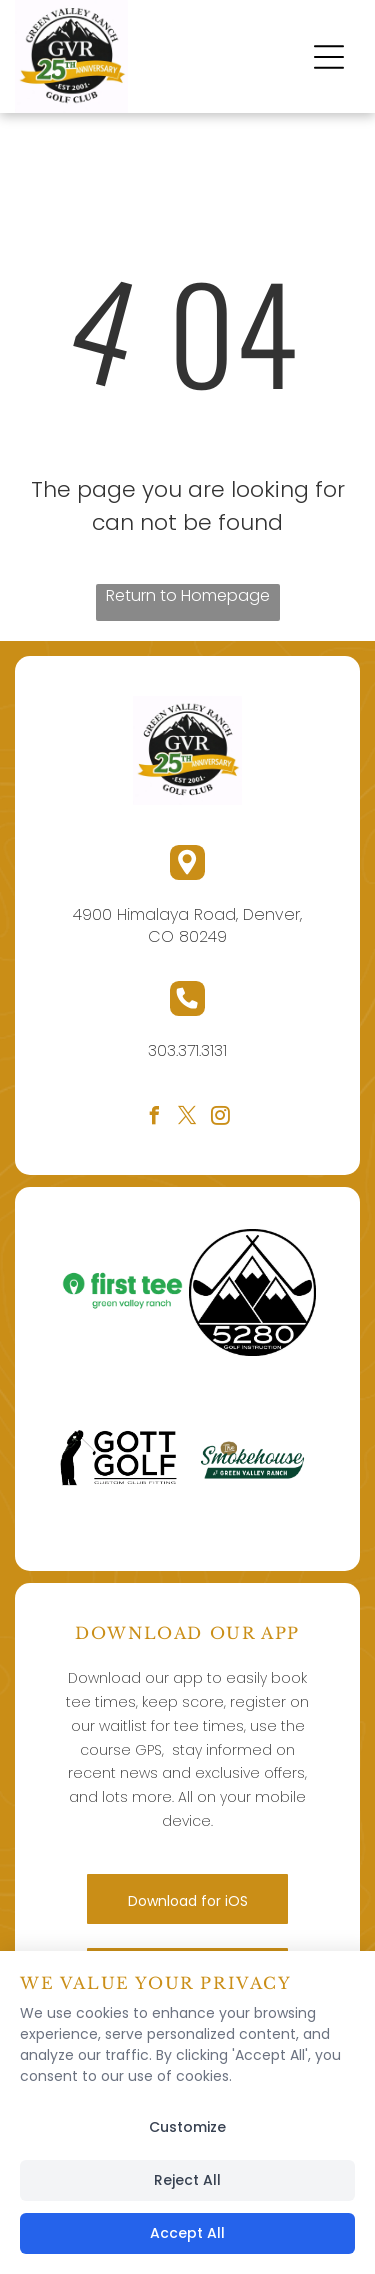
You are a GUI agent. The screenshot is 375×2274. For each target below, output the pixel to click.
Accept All (187, 2233)
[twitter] (188, 1118)
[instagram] (221, 1118)
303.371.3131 (187, 1050)
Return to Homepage (188, 595)
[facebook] (155, 1118)
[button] (329, 57)
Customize (187, 2127)
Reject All (187, 2180)
